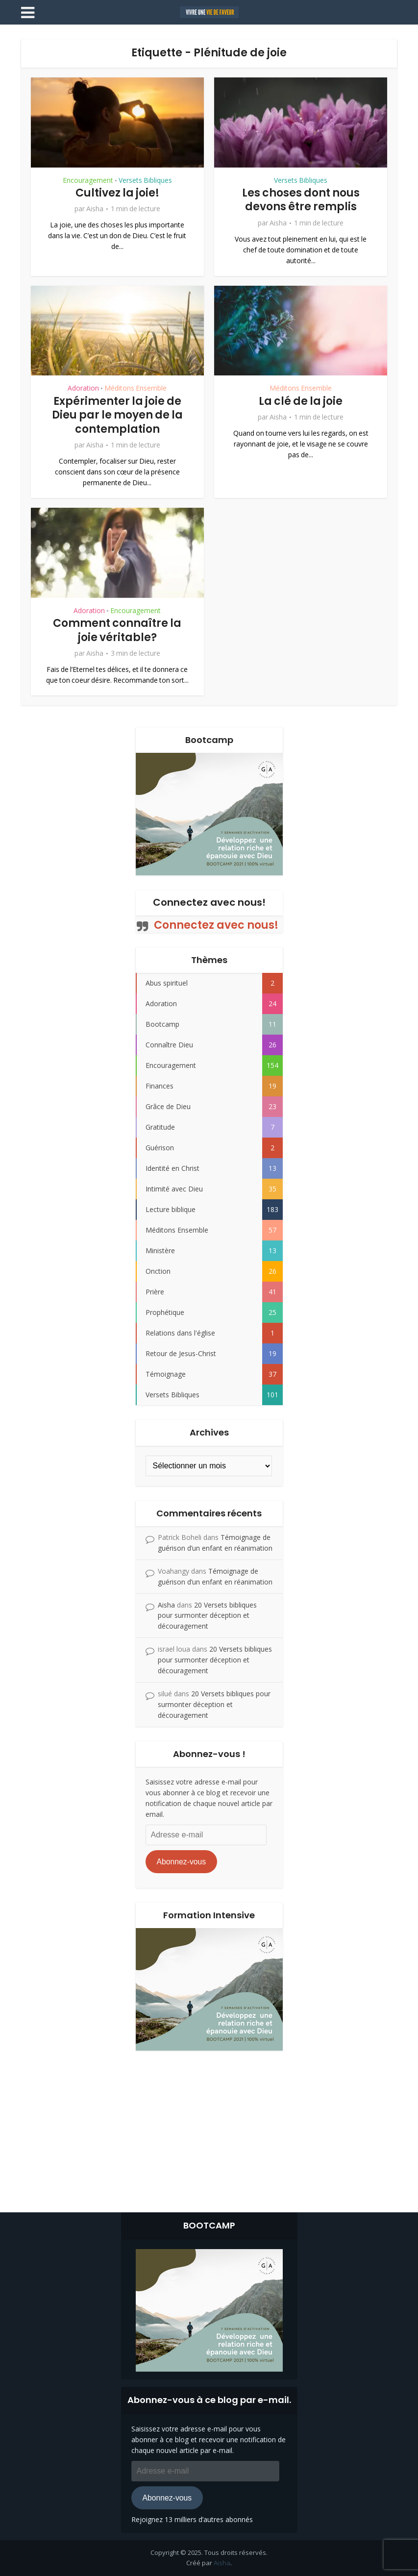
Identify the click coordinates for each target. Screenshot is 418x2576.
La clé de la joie (301, 401)
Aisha (94, 208)
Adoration (83, 388)
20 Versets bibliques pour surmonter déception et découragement (207, 1615)
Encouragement (88, 180)
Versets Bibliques (145, 180)
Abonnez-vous (181, 1862)
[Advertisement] (209, 2129)
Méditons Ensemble (135, 388)
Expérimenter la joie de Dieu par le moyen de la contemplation (117, 415)
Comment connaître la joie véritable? (117, 630)
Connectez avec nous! (209, 902)
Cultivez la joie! (117, 192)
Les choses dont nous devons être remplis (301, 200)
